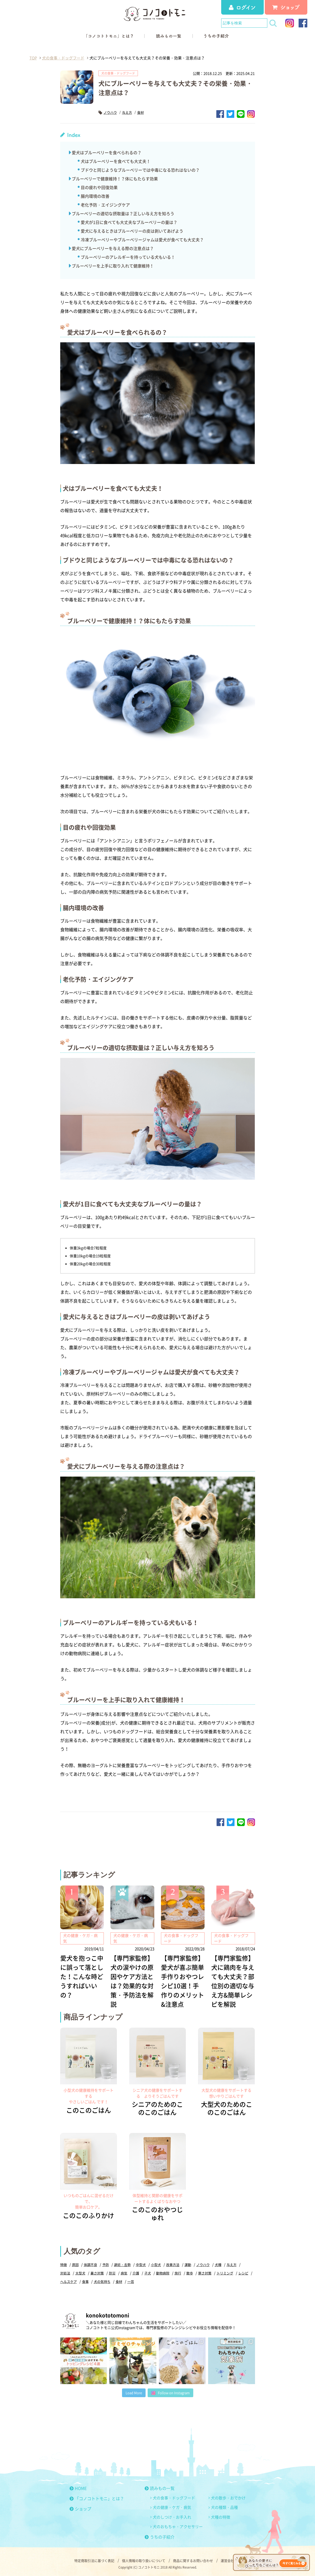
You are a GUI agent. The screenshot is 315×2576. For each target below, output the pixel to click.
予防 (105, 2264)
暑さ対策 (97, 2273)
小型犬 (156, 2264)
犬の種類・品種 (224, 2507)
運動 (188, 2264)
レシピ (243, 2273)
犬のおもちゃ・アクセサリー (178, 2526)
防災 (112, 2273)
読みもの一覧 (160, 2488)
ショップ (80, 2509)
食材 (140, 112)
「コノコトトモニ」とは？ (96, 2498)
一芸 (130, 2281)
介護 (136, 2273)
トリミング (225, 2273)
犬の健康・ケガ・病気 (172, 2507)
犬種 (218, 2264)
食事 (85, 2281)
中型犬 (141, 2264)
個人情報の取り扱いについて (143, 2560)
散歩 (189, 2273)
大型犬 (80, 2273)
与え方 (127, 112)
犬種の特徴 (220, 2517)
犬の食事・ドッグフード (174, 2498)
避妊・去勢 (122, 2264)
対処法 (65, 2273)
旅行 (178, 2273)
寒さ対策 (204, 2273)
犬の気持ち (102, 2281)
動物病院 (162, 2273)
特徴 (63, 2264)
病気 (124, 2273)
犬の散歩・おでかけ (228, 2498)
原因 (75, 2264)
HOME (78, 2488)
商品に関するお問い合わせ (193, 2560)
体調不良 (90, 2264)
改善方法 (172, 2264)
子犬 (147, 2273)
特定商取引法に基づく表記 (94, 2560)
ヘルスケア (68, 2281)
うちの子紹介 (160, 2537)
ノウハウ (110, 112)
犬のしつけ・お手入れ (172, 2517)
